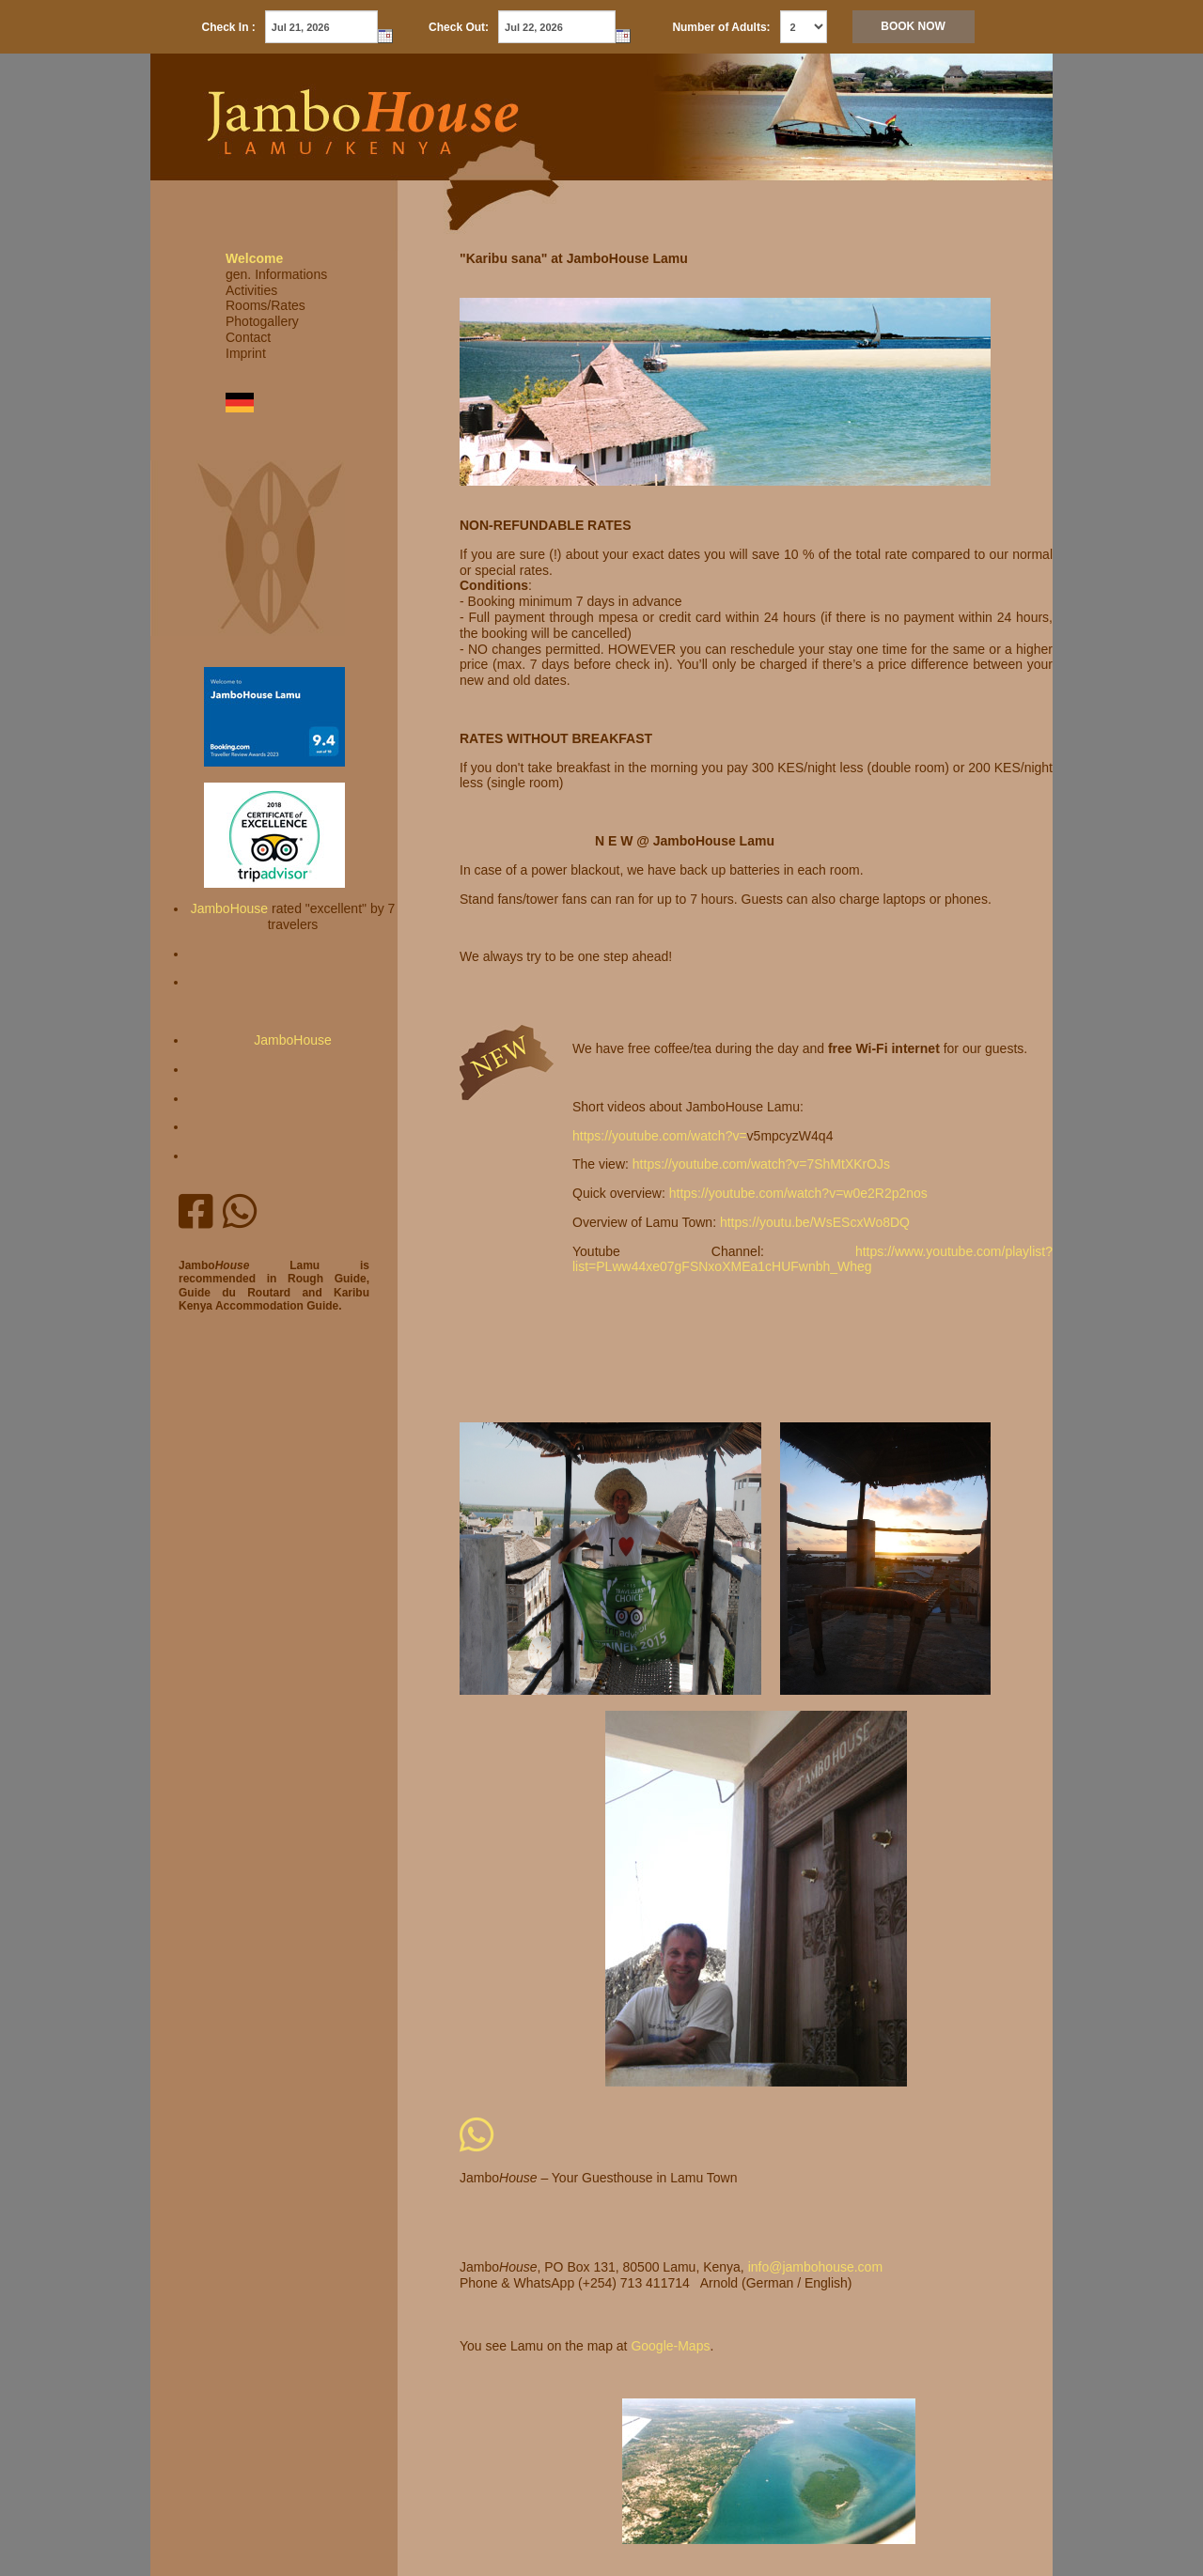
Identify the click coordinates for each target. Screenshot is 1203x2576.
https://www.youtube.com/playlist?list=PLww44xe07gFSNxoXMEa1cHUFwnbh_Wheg (812, 1259)
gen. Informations (276, 274)
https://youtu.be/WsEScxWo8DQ (815, 1222)
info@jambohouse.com (815, 2266)
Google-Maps (670, 2345)
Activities (251, 290)
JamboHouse (230, 908)
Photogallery (262, 321)
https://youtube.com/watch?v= (659, 1135)
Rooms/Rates (265, 305)
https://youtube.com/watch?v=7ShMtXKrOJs (761, 1164)
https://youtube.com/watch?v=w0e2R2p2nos (798, 1193)
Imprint (246, 353)
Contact (248, 337)
